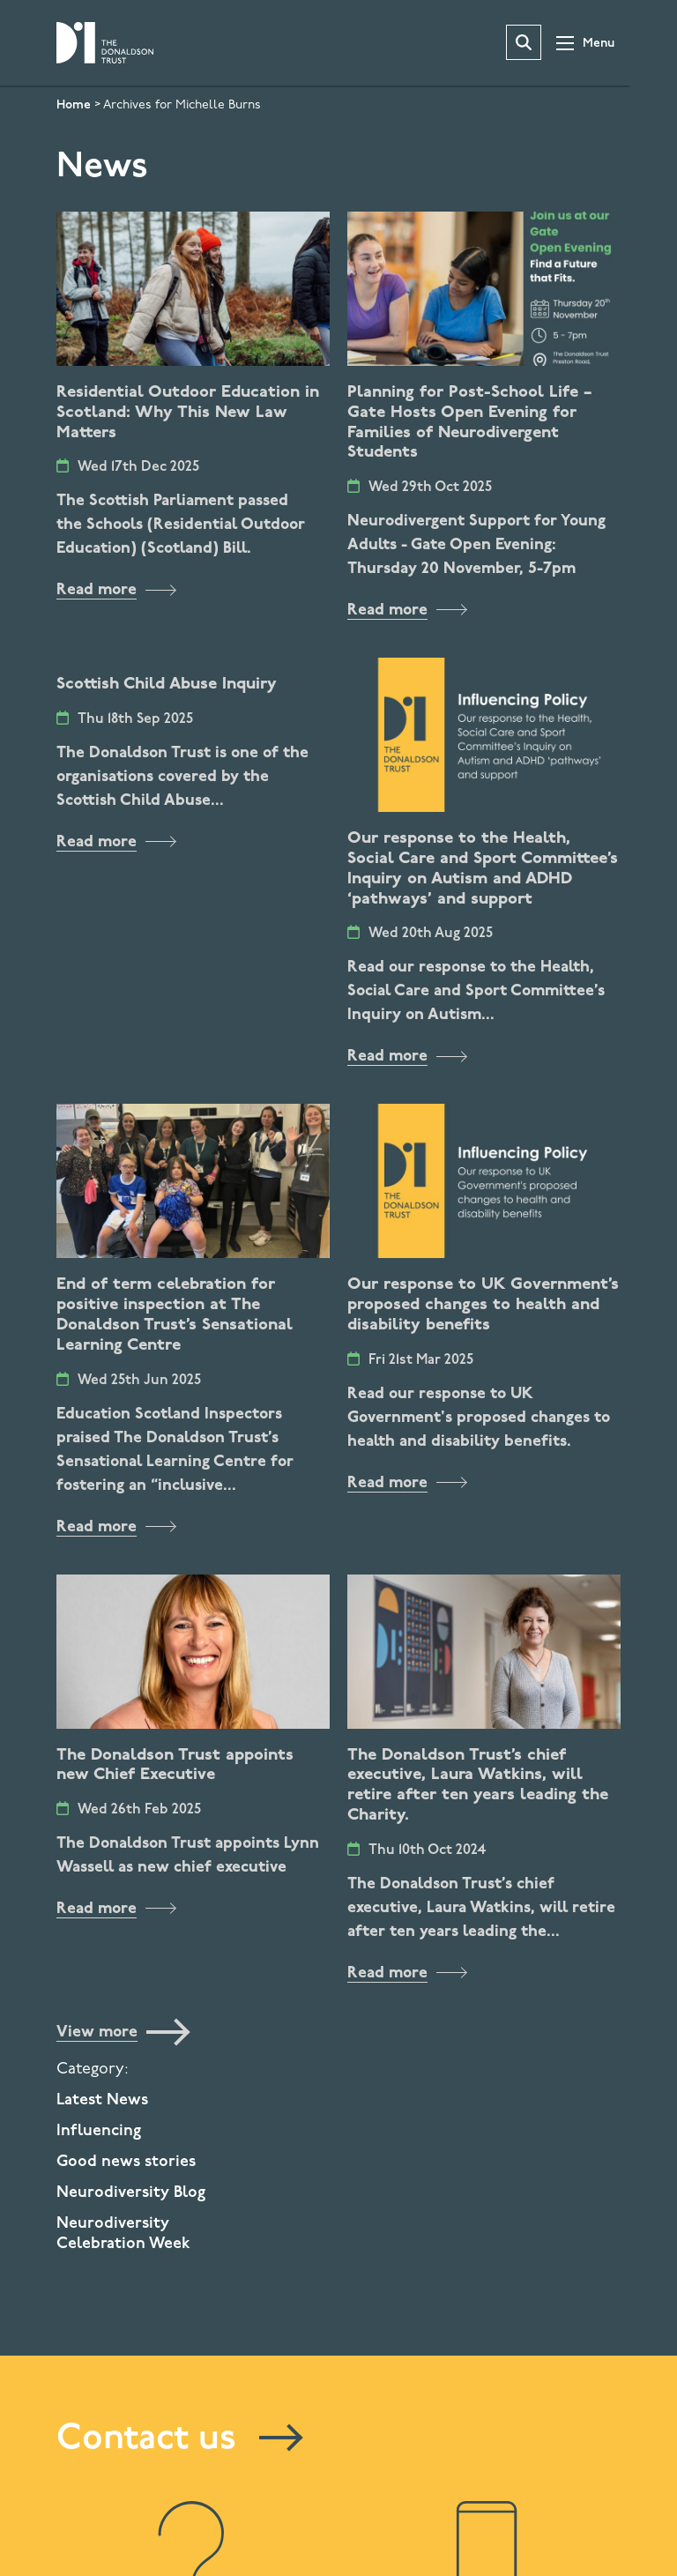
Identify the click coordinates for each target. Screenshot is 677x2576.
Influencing (98, 2131)
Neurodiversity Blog (130, 2193)
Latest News (102, 2100)
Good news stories (126, 2162)
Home (73, 105)
